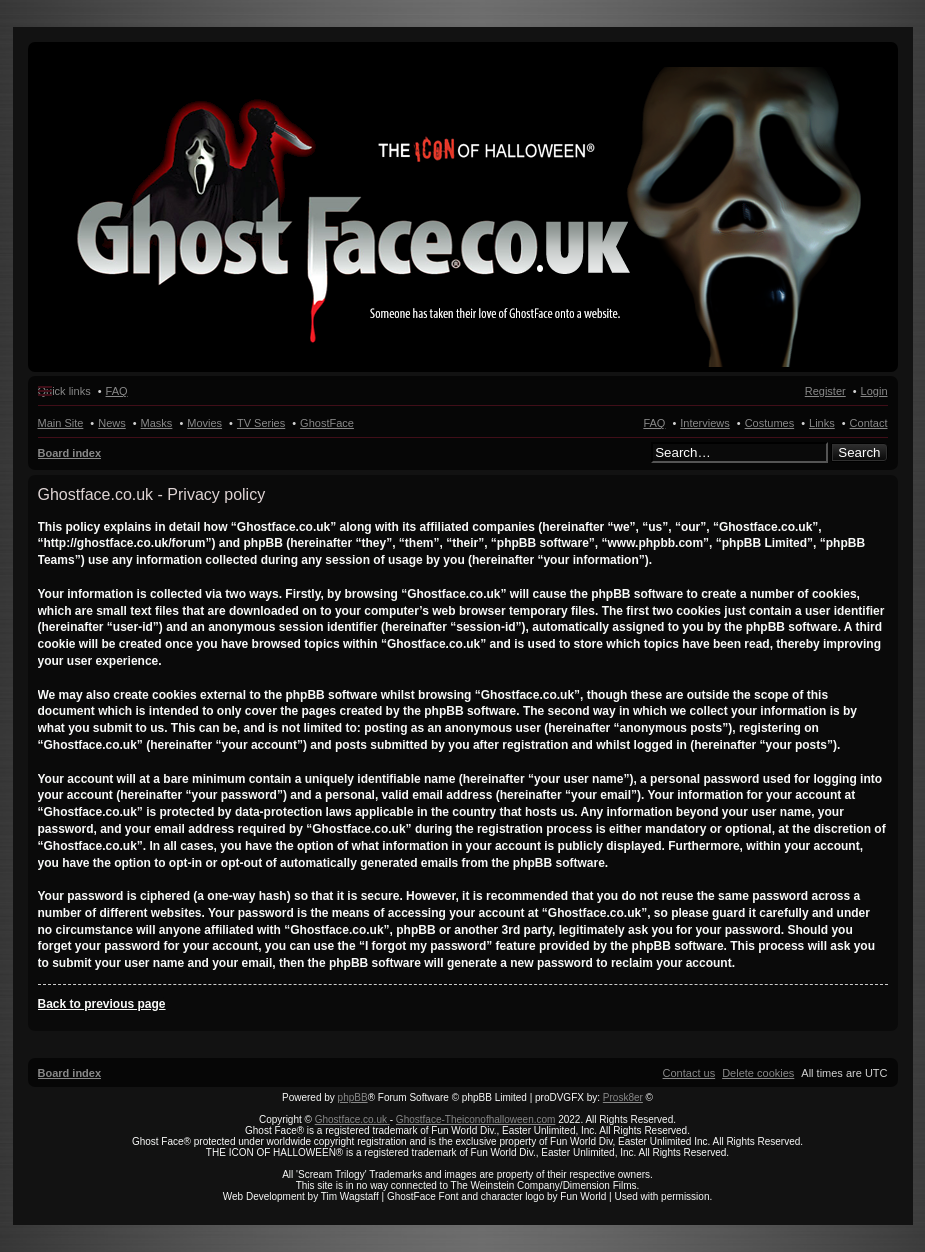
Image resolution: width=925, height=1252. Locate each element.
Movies (204, 423)
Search (859, 452)
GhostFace (327, 423)
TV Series (261, 423)
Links (822, 423)
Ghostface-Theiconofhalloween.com (476, 1119)
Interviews (705, 423)
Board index (70, 453)
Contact (869, 423)
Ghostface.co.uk (352, 1119)
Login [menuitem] (874, 391)
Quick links (64, 391)
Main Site (61, 423)
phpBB (353, 1097)
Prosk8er (623, 1097)
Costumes (770, 423)
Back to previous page (102, 1004)
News (112, 423)
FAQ (654, 423)
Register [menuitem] (825, 391)
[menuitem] (758, 1073)
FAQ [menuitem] (117, 391)
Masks (157, 423)
